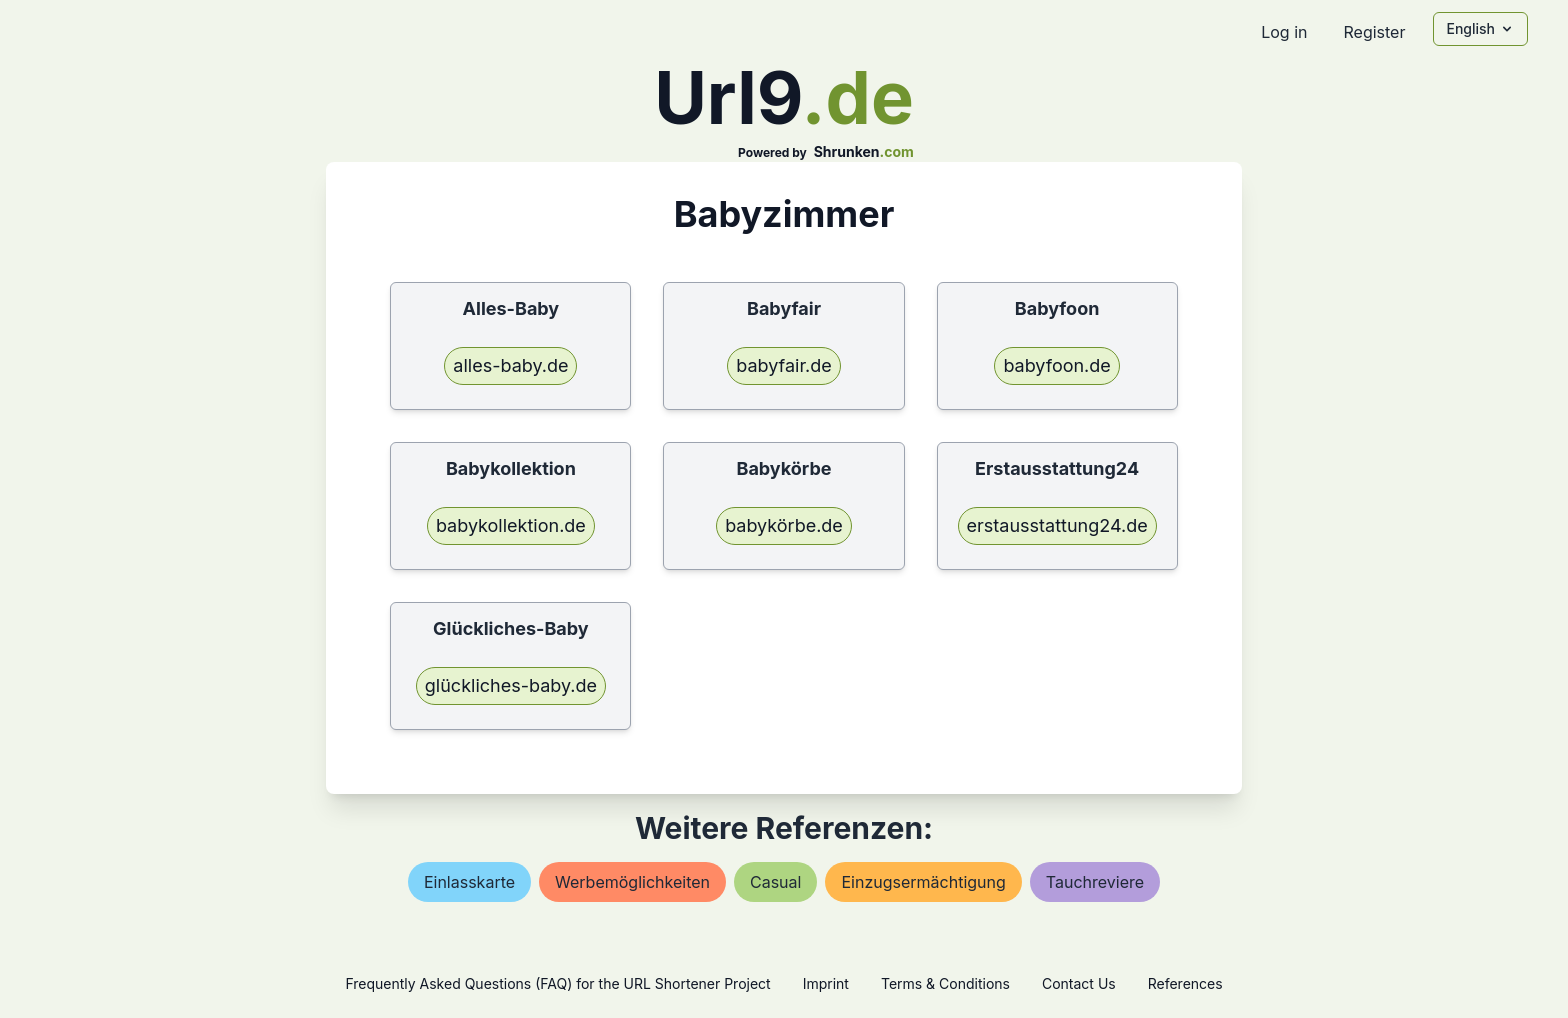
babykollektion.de (511, 525)
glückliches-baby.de (511, 685)
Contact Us (1079, 983)
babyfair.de (784, 365)
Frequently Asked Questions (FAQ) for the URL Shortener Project (557, 983)
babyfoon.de (1056, 365)
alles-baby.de (510, 365)
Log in (1284, 32)
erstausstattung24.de (1057, 525)
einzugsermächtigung (923, 882)
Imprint (826, 983)
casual (775, 882)
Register (1374, 32)
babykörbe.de (784, 525)
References (1185, 983)
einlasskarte (469, 882)
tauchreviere (1095, 882)
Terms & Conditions (945, 983)
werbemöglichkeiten (632, 882)
